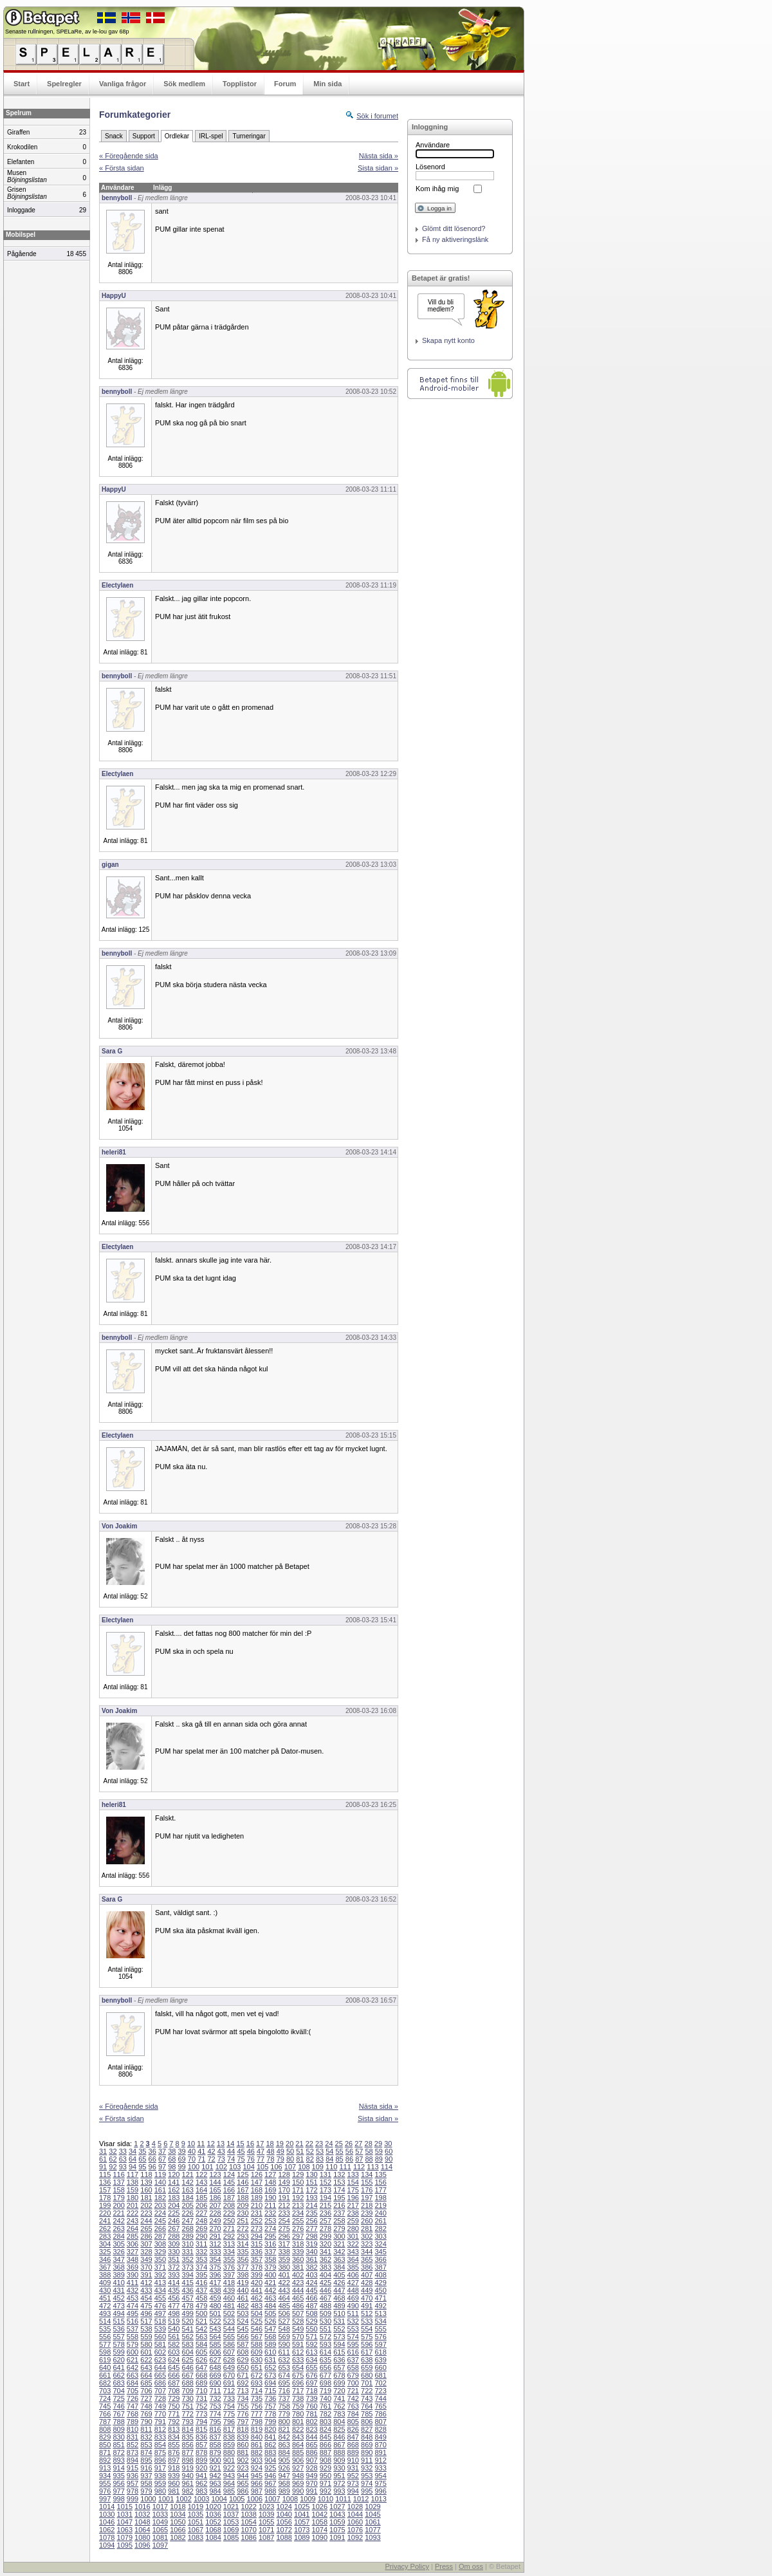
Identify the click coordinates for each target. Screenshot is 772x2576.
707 (160, 2391)
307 (146, 2244)
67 (162, 2159)
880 (229, 2452)
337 (270, 2252)
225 (173, 2213)
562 (188, 2336)
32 (112, 2151)
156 (380, 2182)
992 (325, 2491)
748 (146, 2406)
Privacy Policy (406, 2566)
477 (173, 2306)
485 (284, 2306)
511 (353, 2313)
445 (311, 2290)
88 (368, 2159)
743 (366, 2398)
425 (325, 2282)
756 (256, 2406)
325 (105, 2252)
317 (284, 2244)
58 (368, 2151)
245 (160, 2221)
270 (215, 2228)
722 (366, 2391)
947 (284, 2475)
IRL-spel (211, 136)
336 (256, 2252)
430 (105, 2290)
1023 (266, 2506)
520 (188, 2321)
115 (105, 2174)
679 (353, 2375)
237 (339, 2213)
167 (242, 2190)
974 (366, 2483)
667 (188, 2375)
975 (380, 2483)
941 (201, 2475)
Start (22, 84)
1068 (213, 2530)
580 (146, 2344)
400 (270, 2275)
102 (221, 2167)
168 (256, 2190)
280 (353, 2228)
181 (146, 2197)
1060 (355, 2522)
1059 (337, 2522)
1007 (272, 2499)
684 (132, 2383)
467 (325, 2298)
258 (339, 2221)
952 (353, 2475)
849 (380, 2437)
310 (188, 2244)
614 (325, 2352)
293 (242, 2236)
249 (215, 2221)
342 (339, 2252)
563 (201, 2336)
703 (105, 2391)
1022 (248, 2506)
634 (311, 2360)
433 (146, 2290)
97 (162, 2167)
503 (242, 2313)
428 (366, 2282)
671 (242, 2375)
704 (118, 2391)
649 (229, 2367)
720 (339, 2391)
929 (325, 2468)
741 (339, 2398)
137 (118, 2182)
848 (366, 2437)
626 (201, 2360)
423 (298, 2282)
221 (118, 2213)
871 (105, 2452)
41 (201, 2151)
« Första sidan (121, 168)
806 (366, 2421)
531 (339, 2321)
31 (103, 2151)
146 (242, 2182)
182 (160, 2197)
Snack (114, 136)
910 (353, 2460)
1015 (125, 2506)
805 (353, 2421)
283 (105, 2236)
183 (173, 2197)
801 (298, 2421)
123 (215, 2174)
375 (215, 2267)
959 (160, 2483)
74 (231, 2159)
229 (229, 2213)
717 (298, 2391)
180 (132, 2197)
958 (146, 2483)
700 (353, 2383)
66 (152, 2159)
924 (256, 2468)
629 (242, 2360)
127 (270, 2174)
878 (201, 2452)
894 (132, 2460)
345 (380, 2252)
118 (146, 2174)
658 (353, 2367)
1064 (142, 2530)
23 (319, 2143)
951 (339, 2475)
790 (146, 2421)
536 (118, 2329)
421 (270, 2282)
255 (298, 2221)
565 (229, 2336)
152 (325, 2182)
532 (353, 2321)
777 (256, 2414)
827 (366, 2429)
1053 (231, 2522)
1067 (195, 2530)
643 (146, 2367)
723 (380, 2391)
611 (284, 2352)
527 (284, 2321)
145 (229, 2182)
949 (311, 2475)
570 (298, 2336)
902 (242, 2460)
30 (388, 2143)
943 (229, 2475)
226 (188, 2213)
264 (132, 2228)
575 (366, 2336)
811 (146, 2429)
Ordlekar (177, 136)
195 (339, 2197)
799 (270, 2421)
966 (256, 2483)
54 (329, 2151)
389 (118, 2275)
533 (366, 2321)
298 (311, 2236)
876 (173, 2452)
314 (242, 2244)
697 (311, 2383)
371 (160, 2267)
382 (311, 2267)
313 (229, 2244)
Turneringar (248, 136)
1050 (177, 2522)
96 (152, 2167)
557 (118, 2336)
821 (284, 2429)
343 (353, 2252)
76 (251, 2159)
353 (201, 2259)
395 (201, 2275)
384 (339, 2267)
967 (270, 2483)
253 (270, 2221)
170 (284, 2190)
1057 (301, 2522)
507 (298, 2313)
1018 (177, 2506)
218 (366, 2205)
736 (270, 2398)
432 (132, 2290)
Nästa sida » (378, 156)
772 (188, 2414)
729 (173, 2398)
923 (242, 2468)
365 (366, 2259)
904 (270, 2460)
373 (188, 2267)
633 (298, 2360)
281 (366, 2228)
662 (118, 2375)
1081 (160, 2537)
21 (299, 2143)
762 (339, 2406)
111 (345, 2167)
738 (298, 2398)
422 (284, 2282)
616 (353, 2352)
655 (311, 2367)
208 (229, 2205)
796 (229, 2421)
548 (284, 2329)
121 (188, 2174)
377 (242, 2267)
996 (380, 2491)
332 (201, 2252)
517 (146, 2321)
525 (256, 2321)
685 (146, 2383)
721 (353, 2391)
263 (118, 2228)
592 (311, 2344)
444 (298, 2290)
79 (280, 2159)
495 (132, 2313)
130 (311, 2174)
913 (105, 2468)
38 (172, 2151)
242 (118, 2221)
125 (242, 2174)
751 (188, 2406)
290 (201, 2236)
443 (284, 2290)
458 (201, 2298)
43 (221, 2151)
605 (201, 2352)
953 (366, 2475)
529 (311, 2321)
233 (284, 2213)
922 (229, 2468)
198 (380, 2197)
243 (132, 2221)
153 (339, 2182)
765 (380, 2406)
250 (229, 2221)
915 (132, 2468)
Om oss (471, 2566)
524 (242, 2321)
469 (353, 2298)
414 (173, 2282)
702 (380, 2383)
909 (339, 2460)
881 (242, 2452)
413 (160, 2282)
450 (380, 2290)
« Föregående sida (128, 156)
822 (298, 2429)
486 (298, 2306)
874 (146, 2452)
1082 (177, 2537)
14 (230, 2143)
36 (152, 2151)
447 (339, 2290)
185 (201, 2197)
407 (366, 2275)
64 (132, 2159)
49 (280, 2151)
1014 (107, 2506)
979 (146, 2491)
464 (284, 2298)
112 (359, 2167)
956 (118, 2483)
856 (188, 2445)
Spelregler (64, 84)
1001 (166, 2499)
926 (284, 2468)
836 (201, 2437)
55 (340, 2151)
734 (242, 2398)
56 (349, 2151)
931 (353, 2468)
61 (103, 2159)
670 (229, 2375)
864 (298, 2445)
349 (146, 2259)
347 (118, 2259)
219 (380, 2205)
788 (118, 2421)
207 (215, 2205)
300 (339, 2236)
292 (229, 2236)
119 (160, 2174)
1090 (319, 2537)
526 (270, 2321)
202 (146, 2205)
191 (284, 2197)
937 (146, 2475)
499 (188, 2313)
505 (270, 2313)
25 (339, 2143)
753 (215, 2406)
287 (160, 2236)
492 (380, 2306)
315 (256, 2244)
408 (380, 2275)
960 (173, 2483)
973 (353, 2483)
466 (311, 2298)
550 (311, 2329)
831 (132, 2437)
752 (201, 2406)
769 (146, 2414)
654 (298, 2367)
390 (132, 2275)
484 (270, 2306)
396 (215, 2275)
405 (339, 2275)
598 (105, 2352)
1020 (213, 2506)
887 (325, 2452)
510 (339, 2313)
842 (284, 2437)
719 (325, 2391)
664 (146, 2375)
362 (325, 2259)
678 (339, 2375)
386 (366, 2267)
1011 (343, 2499)
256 (311, 2221)
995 (366, 2491)
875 (160, 2452)
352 (188, 2259)
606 (215, 2352)
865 (311, 2445)
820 (270, 2429)
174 (339, 2190)
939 (173, 2475)
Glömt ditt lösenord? (453, 228)
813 (173, 2429)
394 (188, 2275)
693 (256, 2383)
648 (215, 2367)
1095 (125, 2545)
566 (242, 2336)
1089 (301, 2537)
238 (353, 2213)
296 (284, 2236)
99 (182, 2167)
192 (298, 2197)
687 (173, 2383)
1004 (218, 2499)
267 (173, 2228)
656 (325, 2367)
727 (146, 2398)
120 (173, 2174)
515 (118, 2321)
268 (188, 2228)
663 (132, 2375)
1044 (355, 2514)
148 (270, 2182)
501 (215, 2313)
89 (379, 2159)
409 (105, 2282)
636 (339, 2360)
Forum (285, 84)
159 (132, 2190)
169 (270, 2190)
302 (366, 2236)
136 (105, 2182)
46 (251, 2151)
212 (284, 2205)
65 (142, 2159)
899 (201, 2460)
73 (221, 2159)
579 (132, 2344)
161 (160, 2190)
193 (311, 2197)
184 (188, 2197)
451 (105, 2298)
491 (366, 2306)
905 (284, 2460)
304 (105, 2244)
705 (132, 2391)
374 (201, 2267)
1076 (355, 2530)
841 (270, 2437)
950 (325, 2475)
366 (380, 2259)
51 (300, 2151)
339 (298, 2252)
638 (366, 2360)
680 (366, 2375)
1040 (283, 2514)
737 (284, 2398)
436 (188, 2290)
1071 (266, 2530)
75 (240, 2159)
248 (201, 2221)
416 (201, 2282)
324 (380, 2244)
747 (132, 2406)
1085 (231, 2537)
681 (380, 2375)
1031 (125, 2514)
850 (105, 2445)
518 (160, 2321)
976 (105, 2491)
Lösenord (430, 167)
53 (320, 2151)
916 (146, 2468)
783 (339, 2414)
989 (284, 2491)
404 (325, 2275)
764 (366, 2406)
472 (105, 2306)
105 (262, 2167)
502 (229, 2313)
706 (146, 2391)
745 (105, 2406)
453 (132, 2298)
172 (311, 2190)
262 (105, 2228)
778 (270, 2414)
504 (256, 2313)
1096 (142, 2545)
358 (270, 2259)
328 (146, 2252)
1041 (301, 2514)
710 (201, 2391)
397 (229, 2275)
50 (290, 2151)
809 (118, 2429)
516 (132, 2321)
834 (173, 2437)
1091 (337, 2537)
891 (380, 2452)
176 (366, 2190)
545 (242, 2329)
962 (201, 2483)
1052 (213, 2522)
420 (256, 2282)
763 (353, 2406)
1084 (213, 2537)
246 (173, 2221)
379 (270, 2267)
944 (242, 2475)
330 (173, 2252)
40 (192, 2151)
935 (118, 2475)
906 (298, 2460)
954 (380, 2475)
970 (311, 2483)
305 (118, 2244)
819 (256, 2429)
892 (105, 2460)
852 (132, 2445)
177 (380, 2190)
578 (118, 2344)
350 (160, 2259)
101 (207, 2167)
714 (256, 2391)
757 (270, 2406)
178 (105, 2197)
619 (105, 2360)
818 (242, 2429)
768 (132, 2414)
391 (146, 2275)
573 (339, 2336)
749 (160, 2406)
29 (378, 2143)
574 (353, 2336)
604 (188, 2352)
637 (353, 2360)
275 (284, 2228)
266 (160, 2228)
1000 (148, 2499)
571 (311, 2336)
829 (105, 2437)
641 (118, 2367)
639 (380, 2360)
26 (349, 2143)
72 (211, 2159)
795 (215, 2421)
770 (160, 2414)
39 (182, 2151)
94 (132, 2167)
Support (144, 136)
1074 (319, 2530)
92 (112, 2167)
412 (146, 2282)
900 (215, 2460)
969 (298, 2483)
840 (256, 2437)
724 (105, 2398)
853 (146, 2445)
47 (260, 2151)
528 (298, 2321)
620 (118, 2360)
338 (284, 2252)
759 (298, 2406)
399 (256, 2275)
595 (353, 2344)
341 (325, 2252)
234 (298, 2213)
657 (339, 2367)
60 (388, 2151)
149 (284, 2182)
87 (359, 2159)
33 (123, 2151)
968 (284, 2483)
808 (105, 2429)
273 (256, 2228)
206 (201, 2205)
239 (366, 2213)
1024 (283, 2506)
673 (270, 2375)
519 (173, 2321)
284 (118, 2236)
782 (325, 2414)
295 (270, 2236)
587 (242, 2344)
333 (215, 2252)
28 (368, 2143)
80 (290, 2159)
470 (366, 2298)
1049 (160, 2522)
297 (298, 2236)
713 (242, 2391)
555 (380, 2329)
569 (284, 2336)
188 (242, 2197)
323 (366, 2244)
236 (325, 2213)
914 (118, 2468)
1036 (213, 2514)
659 (366, 2367)
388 (105, 2275)
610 (270, 2352)
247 (188, 2221)
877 (188, 2452)
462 (256, 2298)
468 (339, 2298)
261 (380, 2221)
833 (160, 2437)
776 (242, 2414)
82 (310, 2159)
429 (380, 2282)
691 (229, 2383)
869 (366, 2445)
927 (298, 2468)
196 (353, 2197)
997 (105, 2499)
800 (284, 2421)
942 (215, 2475)
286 (146, 2236)
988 (270, 2491)
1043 (337, 2514)
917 (160, 2468)
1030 (107, 2514)
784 (353, 2414)
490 (353, 2306)
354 (215, 2259)
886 (311, 2452)
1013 (378, 2499)
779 (284, 2414)
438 (215, 2290)
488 (325, 2306)
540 (173, 2329)
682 (105, 2383)
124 (229, 2174)
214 (311, 2205)
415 (188, 2282)
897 (173, 2460)
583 (188, 2344)
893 (118, 2460)
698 (325, 2383)
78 (270, 2159)
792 (173, 2421)
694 (270, 2383)
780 (298, 2414)
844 (311, 2437)
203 (160, 2205)
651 (256, 2367)
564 (215, 2336)
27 (358, 2143)
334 (229, 2252)
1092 (355, 2537)
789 (132, 2421)
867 (339, 2445)
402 (298, 2275)
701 (366, 2383)
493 (105, 2313)
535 (105, 2329)
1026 (319, 2506)
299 (325, 2236)
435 (173, 2290)
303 (380, 2236)
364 (353, 2259)
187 (229, 2197)
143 (201, 2182)
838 (229, 2437)
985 (229, 2491)
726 (132, 2398)
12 (211, 2143)
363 (339, 2259)
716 (284, 2391)
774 (215, 2414)
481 (229, 2306)
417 (215, 2282)
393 (173, 2275)
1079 (125, 2537)
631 (270, 2360)
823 (311, 2429)
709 (188, 2391)
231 (256, 2213)
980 (160, 2491)
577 (105, 2344)
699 (339, 2383)
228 (215, 2213)
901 (229, 2460)
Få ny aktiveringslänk (455, 239)
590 (284, 2344)
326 (118, 2252)
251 (242, 2221)
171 (298, 2190)
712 (229, 2391)
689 (201, 2383)
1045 (372, 2514)
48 (270, 2151)
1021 (231, 2506)
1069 (231, 2530)
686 (160, 2383)
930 (339, 2468)
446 (325, 2290)
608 (242, 2352)
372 (173, 2267)
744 (380, 2398)
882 (256, 2452)
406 (353, 2275)
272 (242, 2228)
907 (311, 2460)
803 (325, 2421)
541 (188, 2329)
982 (188, 2491)
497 (160, 2313)
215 (325, 2205)
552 (339, 2329)
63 (123, 2159)
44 (231, 2151)
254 (284, 2221)
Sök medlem (184, 84)
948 (298, 2475)
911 (366, 2460)
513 (380, 2313)
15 (240, 2143)
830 (118, 2437)
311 (201, 2244)
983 (201, 2491)
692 (242, 2383)
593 (325, 2344)
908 (325, 2460)
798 (256, 2421)
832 (146, 2437)
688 (188, 2383)
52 (310, 2151)
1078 (107, 2537)
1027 (337, 2506)
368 (118, 2267)
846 (339, 2437)
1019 (195, 2506)
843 (298, 2437)
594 (339, 2344)
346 (105, 2259)
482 (242, 2306)
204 (173, 2205)
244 (146, 2221)
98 (172, 2167)
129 (298, 2174)
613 (311, 2352)
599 (118, 2352)
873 (132, 2452)
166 (229, 2190)
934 (105, 2475)
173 (325, 2190)
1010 (325, 2499)
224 (160, 2213)
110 (331, 2167)
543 (215, 2329)
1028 (355, 2506)
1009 (307, 2499)
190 (270, 2197)
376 (229, 2267)
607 (229, 2352)
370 (146, 2267)
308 (160, 2244)
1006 (254, 2499)
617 (366, 2352)
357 (256, 2259)
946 (270, 2475)
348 (132, 2259)
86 (349, 2159)
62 (112, 2159)
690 (215, 2383)
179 (118, 2197)
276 (298, 2228)
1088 (283, 2537)
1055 (266, 2522)
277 (311, 2228)
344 (366, 2252)
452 (118, 2298)
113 (372, 2167)
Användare (433, 145)
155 (366, 2182)
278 (325, 2228)
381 (298, 2267)
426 (339, 2282)
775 (229, 2414)
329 (160, 2252)
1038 (248, 2514)
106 (276, 2167)
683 (118, 2383)
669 (215, 2375)
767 (118, 2414)
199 (105, 2205)
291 (215, 2236)
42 (211, 2151)
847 (353, 2437)
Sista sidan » (378, 168)
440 (242, 2290)
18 (269, 2143)
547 (270, 2329)
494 (118, 2313)
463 (270, 2298)
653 (284, 2367)
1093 (372, 2537)
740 (325, 2398)
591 (298, 2344)
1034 (177, 2514)
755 (242, 2406)
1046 (107, 2522)
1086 (248, 2537)
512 (366, 2313)
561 (173, 2336)
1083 (195, 2537)
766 (105, 2414)
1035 (195, 2514)
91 (103, 2167)
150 (298, 2182)
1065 (160, 2530)
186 (215, 2197)
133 (353, 2174)
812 (160, 2429)
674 (284, 2375)
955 (105, 2483)
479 (201, 2306)
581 (160, 2344)
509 (325, 2313)
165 (215, 2190)
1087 (266, 2537)
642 (132, 2367)
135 (380, 2174)
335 (242, 2252)
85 (340, 2159)
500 (201, 2313)
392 (160, 2275)
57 (359, 2151)
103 (235, 2167)
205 (188, 2205)
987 (256, 2491)
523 (229, 2321)
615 (339, 2352)
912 (380, 2460)
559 (146, 2336)
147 (256, 2182)
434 (160, 2290)
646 (188, 2367)
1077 (372, 2530)
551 (325, 2329)
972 (339, 2483)
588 (256, 2344)
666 (173, 2375)
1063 (125, 2530)
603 (173, 2352)
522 (215, 2321)
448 (353, 2290)
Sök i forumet (377, 116)
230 (242, 2213)
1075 (337, 2530)
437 (201, 2290)
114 (386, 2167)
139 (146, 2182)
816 (215, 2429)
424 (311, 2282)
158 (118, 2190)
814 (188, 2429)
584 (201, 2344)
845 (325, 2437)
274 (270, 2228)
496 (146, 2313)
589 (270, 2344)
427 (353, 2282)
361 (311, 2259)
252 (256, 2221)
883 (270, 2452)
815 (201, 2429)
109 (318, 2167)
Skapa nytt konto (448, 340)
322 (353, 2244)
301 (353, 2236)
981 (173, 2491)
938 (160, 2475)
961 (188, 2483)
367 (105, 2267)
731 (201, 2398)
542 (201, 2329)
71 (201, 2159)
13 (221, 2143)
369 (132, 2267)
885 (298, 2452)
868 (353, 2445)
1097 (160, 2545)
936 (132, 2475)
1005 (236, 2499)
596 (366, 2344)
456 (173, 2298)
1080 (142, 2537)
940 (188, 2475)
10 (191, 2143)
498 (173, 2313)
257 (325, 2221)
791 (160, 2421)
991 (311, 2491)
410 (118, 2282)
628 (229, 2360)
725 (118, 2398)
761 (325, 2406)
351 (173, 2259)
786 (380, 2414)
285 (132, 2236)
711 (215, 2391)
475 (146, 2306)
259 (353, 2221)
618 (380, 2352)
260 (366, 2221)
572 (325, 2336)
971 (325, 2483)
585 (215, 2344)
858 (215, 2445)
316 (270, 2244)
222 (132, 2213)
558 (132, 2336)
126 (256, 2174)
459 (215, 2298)
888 (339, 2452)
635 (325, 2360)
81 (300, 2159)
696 (298, 2383)
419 (242, 2282)
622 (146, 2360)
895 (146, 2460)
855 (173, 2445)
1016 (142, 2506)
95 (142, 2167)
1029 (372, 2506)
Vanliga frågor (122, 84)
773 (201, 2414)
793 (188, 2421)
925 (270, 2468)
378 (256, 2267)
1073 (301, 2530)
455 (160, 2298)
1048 (142, 2522)
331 (188, 2252)
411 (132, 2282)
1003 (201, 2499)
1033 (160, 2514)
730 (188, 2398)
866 (325, 2445)
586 (229, 2344)
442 (270, 2290)
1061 (372, 2522)
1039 (266, 2514)
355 (229, 2259)
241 (105, 2221)
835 (188, 2437)
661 (105, 2375)
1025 (301, 2506)
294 (256, 2236)
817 (229, 2429)
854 (160, 2445)
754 (229, 2406)
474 (132, 2306)
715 (270, 2391)
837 (215, 2437)
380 (284, 2267)
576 (380, 2336)
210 (256, 2205)
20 (289, 2143)
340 (311, 2252)
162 (173, 2190)
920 (201, 2468)
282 (380, 2228)
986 (242, 2491)
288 (173, 2236)
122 (201, 2174)
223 (146, 2213)
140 (160, 2182)
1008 (290, 2499)
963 (215, 2483)
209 (242, 2205)
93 (123, 2167)
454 (146, 2298)
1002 (183, 2499)
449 (366, 2290)
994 (353, 2491)
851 (118, 2445)
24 (329, 2143)
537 (132, 2329)
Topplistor (240, 84)
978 (132, 2491)
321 (339, 2244)
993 (339, 2491)
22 (309, 2143)
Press (444, 2566)
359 (284, 2259)
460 (229, 2298)
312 (215, 2244)
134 (366, 2174)
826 (353, 2429)
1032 (142, 2514)
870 (380, 2445)
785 (366, 2414)
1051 (195, 2522)
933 (380, 2468)
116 (118, 2174)
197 (366, 2197)
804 (339, 2421)
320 (325, 2244)
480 (215, 2306)
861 (256, 2445)
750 (173, 2406)
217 (353, 2205)
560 (160, 2336)
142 (188, 2182)
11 (201, 2143)
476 (160, 2306)
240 (380, 2213)
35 (142, 2151)
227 (201, 2213)
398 (242, 2275)
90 (388, 2159)
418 (229, 2282)
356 (242, 2259)
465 (298, 2298)
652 (270, 2367)
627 (215, 2360)
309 (173, 2244)
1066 (177, 2530)
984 (215, 2491)
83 (320, 2159)
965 (242, 2483)
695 (284, 2383)
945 (256, 2475)
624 (173, 2360)
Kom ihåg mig (437, 188)
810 (132, 2429)
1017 (160, 2506)
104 (249, 2167)
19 (280, 2143)
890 (366, 2452)
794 (201, 2421)
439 (229, 2290)
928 (311, 2468)
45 (240, 2151)
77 (260, 2159)
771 (173, 2414)
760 (311, 2406)
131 (325, 2174)
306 (132, 2244)
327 (132, 2252)
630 (256, 2360)
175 (353, 2190)
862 (270, 2445)
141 (173, 2182)
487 (311, 2306)
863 (284, 2445)
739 (311, 2398)
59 (379, 2151)
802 (311, 2421)
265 (146, 2228)
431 (118, 2290)
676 (311, 2375)
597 (380, 2344)
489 (339, 2306)
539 (160, 2329)
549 (298, 2329)
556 (105, 2336)
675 (298, 2375)
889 (353, 2452)
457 (188, 2298)
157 (105, 2190)
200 (118, 2205)
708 (173, 2391)
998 (118, 2499)
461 (242, 2298)
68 (172, 2159)
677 (325, 2375)
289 (188, 2236)
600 (132, 2352)
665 (160, 2375)
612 (298, 2352)
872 (118, 2452)
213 (298, 2205)
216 (339, 2205)
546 (256, 2329)
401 (284, 2275)
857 (201, 2445)
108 (303, 2167)
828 (380, 2429)
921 (215, 2468)
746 (118, 2406)
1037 (231, 2514)
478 (188, 2306)
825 (339, 2429)
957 (132, 2483)
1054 (248, 2522)
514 (105, 2321)
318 (298, 2244)
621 (132, 2360)
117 (132, 2174)
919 (188, 2468)
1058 (319, 2522)
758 (284, 2406)
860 (242, 2445)
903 (256, 2460)
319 (311, 2244)
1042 (319, 2514)
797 (242, 2421)
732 (215, 2398)
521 (201, 2321)
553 (353, 2329)
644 (160, 2367)
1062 (107, 2530)
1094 (107, 2545)
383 (325, 2267)
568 (270, 2336)
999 (132, 2499)
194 (325, 2197)
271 (229, 2228)
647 (201, 2367)
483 (256, 2306)
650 (242, 2367)
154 (353, 2182)
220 (105, 2213)
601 (146, 2352)
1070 (248, 2530)
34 (132, 2151)
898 (188, 2460)
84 (329, 2159)
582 (173, 2344)
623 (160, 2360)
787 (105, 2421)
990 (298, 2491)
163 (188, 2190)
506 (284, 2313)
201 (132, 2205)
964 (229, 2483)
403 (311, 2275)
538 (146, 2329)
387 (380, 2267)
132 (339, 2174)
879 (215, 2452)
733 (229, 2398)
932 (366, 2468)
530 (325, 2321)
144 (215, 2182)
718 (311, 2391)
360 (298, 2259)
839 (242, 2437)
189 (256, 2197)
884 (284, 2452)
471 (380, 2298)
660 (380, 2367)
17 (260, 2143)
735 (256, 2398)
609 (256, 2352)
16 (250, 2143)
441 (256, 2290)
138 (132, 2182)
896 (160, 2460)
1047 (125, 2522)
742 (353, 2398)
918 (173, 2468)
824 (325, 2429)
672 (256, 2375)
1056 (283, 2522)
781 (311, 2414)
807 (380, 2421)
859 (229, 2445)
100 (193, 2167)
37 (162, 2151)
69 (182, 2159)
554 (366, 2329)
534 (380, 2321)
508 (311, 2313)
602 (160, 2352)
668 (201, 2375)
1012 (361, 2499)
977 (118, 2491)
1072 (283, 2530)
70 (192, 2159)
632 (284, 2360)
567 (256, 2336)
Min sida (327, 84)
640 (105, 2367)
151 (311, 2182)
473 (118, 2306)
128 (284, 2174)
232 (270, 2213)
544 (229, 2329)
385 (353, 2267)
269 (201, 2228)
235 (311, 2213)
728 (160, 2398)
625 (188, 2360)
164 (201, 2190)
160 (146, 2190)
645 (173, 2367)
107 (290, 2167)
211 (270, 2205)
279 (339, 2228)
